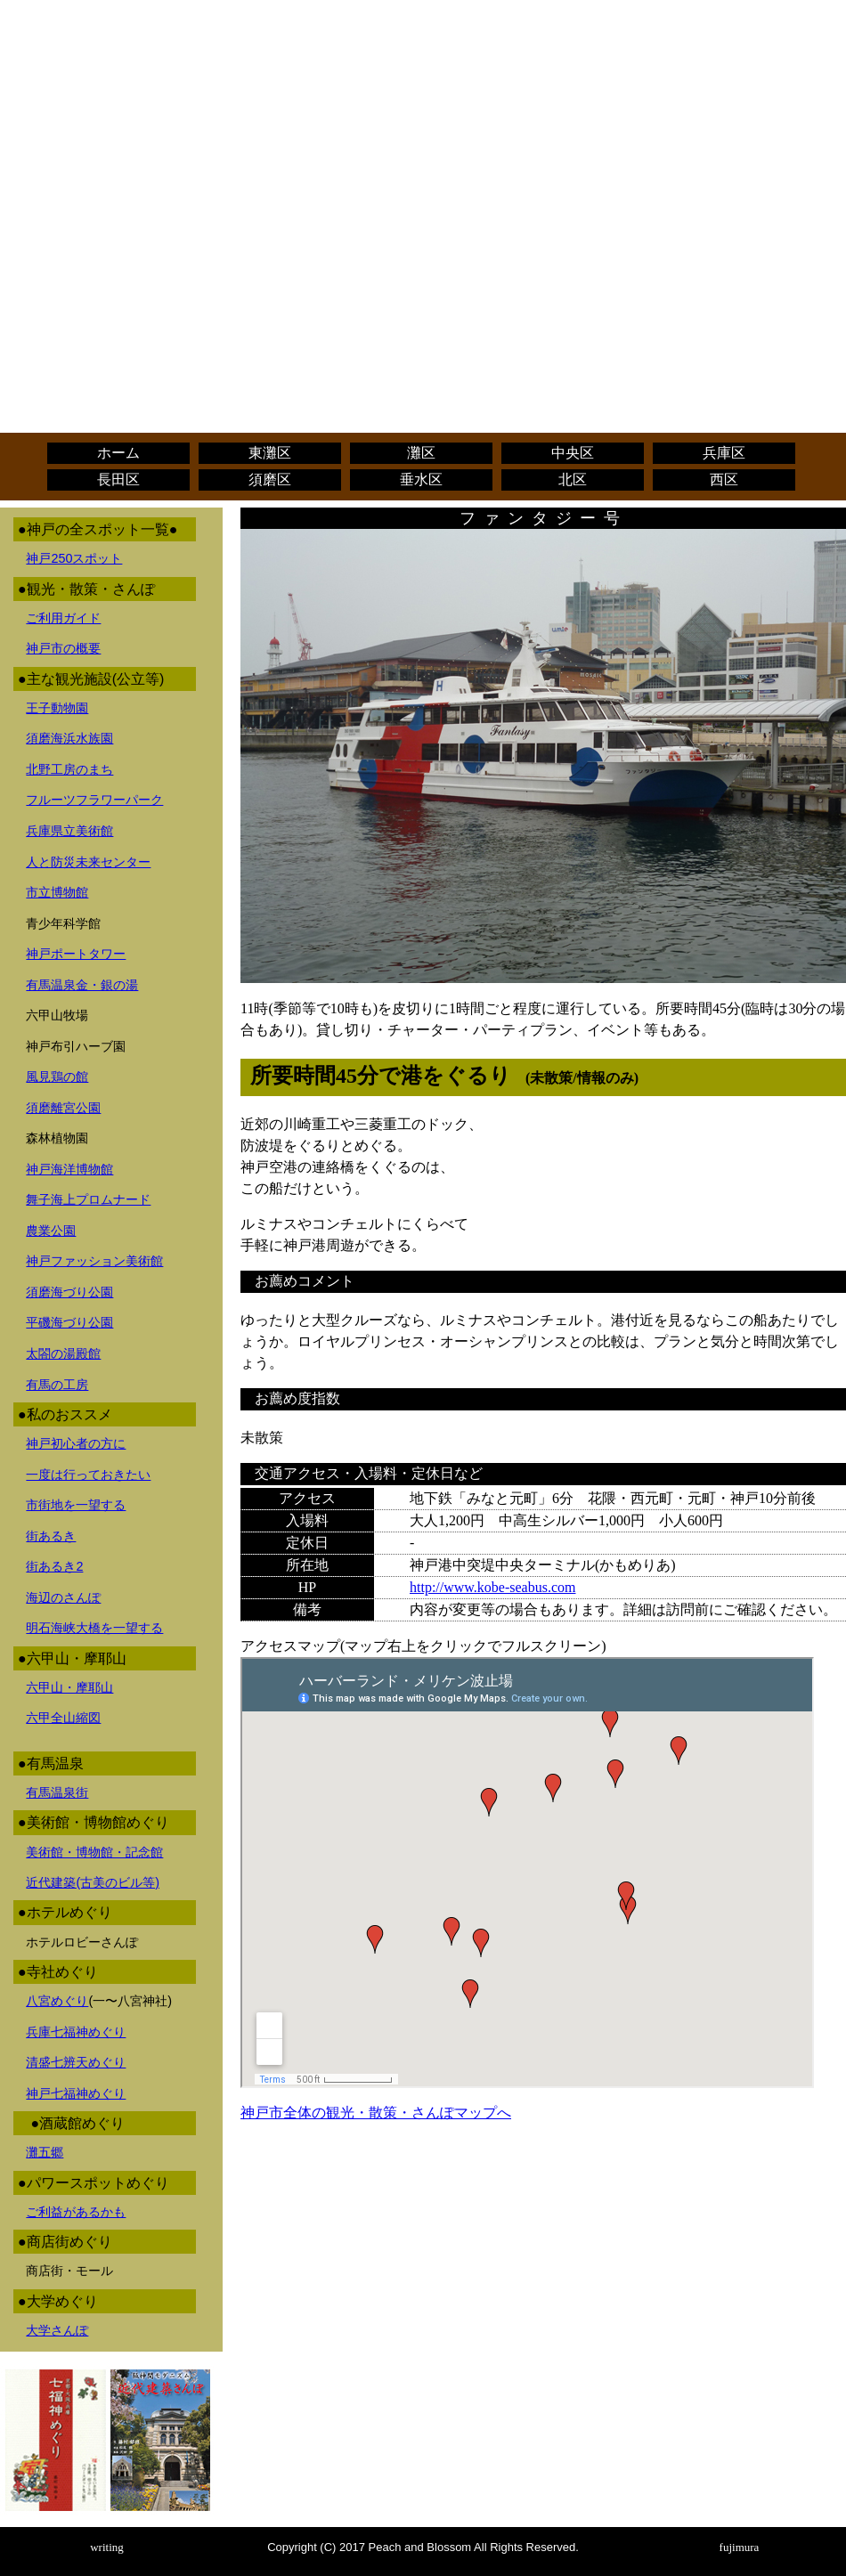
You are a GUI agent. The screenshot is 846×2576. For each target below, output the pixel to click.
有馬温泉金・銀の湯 (82, 985)
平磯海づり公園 (69, 1322)
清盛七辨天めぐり (76, 2062)
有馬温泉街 (57, 1792)
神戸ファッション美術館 (94, 1261)
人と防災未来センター (88, 862)
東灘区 (269, 452)
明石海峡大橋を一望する (94, 1628)
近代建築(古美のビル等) (92, 1882)
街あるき (51, 1536)
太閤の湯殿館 (63, 1353)
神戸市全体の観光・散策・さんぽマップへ (375, 2112)
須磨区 (269, 479)
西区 (724, 479)
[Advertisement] (423, 131)
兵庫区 (724, 452)
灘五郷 (44, 2152)
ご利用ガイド (63, 618)
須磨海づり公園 (69, 1292)
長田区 (118, 479)
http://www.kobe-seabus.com (492, 1587)
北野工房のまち (69, 769)
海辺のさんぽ (63, 1597)
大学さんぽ (57, 2330)
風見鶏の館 (57, 1076)
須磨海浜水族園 (69, 738)
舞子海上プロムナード (88, 1199)
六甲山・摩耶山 (69, 1687)
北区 (572, 479)
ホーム (118, 452)
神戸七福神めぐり (76, 2093)
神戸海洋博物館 (69, 1169)
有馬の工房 (57, 1384)
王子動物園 (57, 708)
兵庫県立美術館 (69, 831)
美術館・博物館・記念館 (94, 1852)
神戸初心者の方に (76, 1443)
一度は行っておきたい (88, 1474)
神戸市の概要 (63, 648)
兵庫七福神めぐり (76, 2032)
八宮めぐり (57, 2001)
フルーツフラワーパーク (94, 799)
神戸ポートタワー (76, 954)
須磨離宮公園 (63, 1108)
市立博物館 (57, 892)
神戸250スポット (74, 558)
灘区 (421, 452)
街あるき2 (54, 1566)
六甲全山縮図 (63, 1718)
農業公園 (51, 1230)
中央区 (572, 452)
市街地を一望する (76, 1505)
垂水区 (421, 479)
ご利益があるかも (76, 2212)
